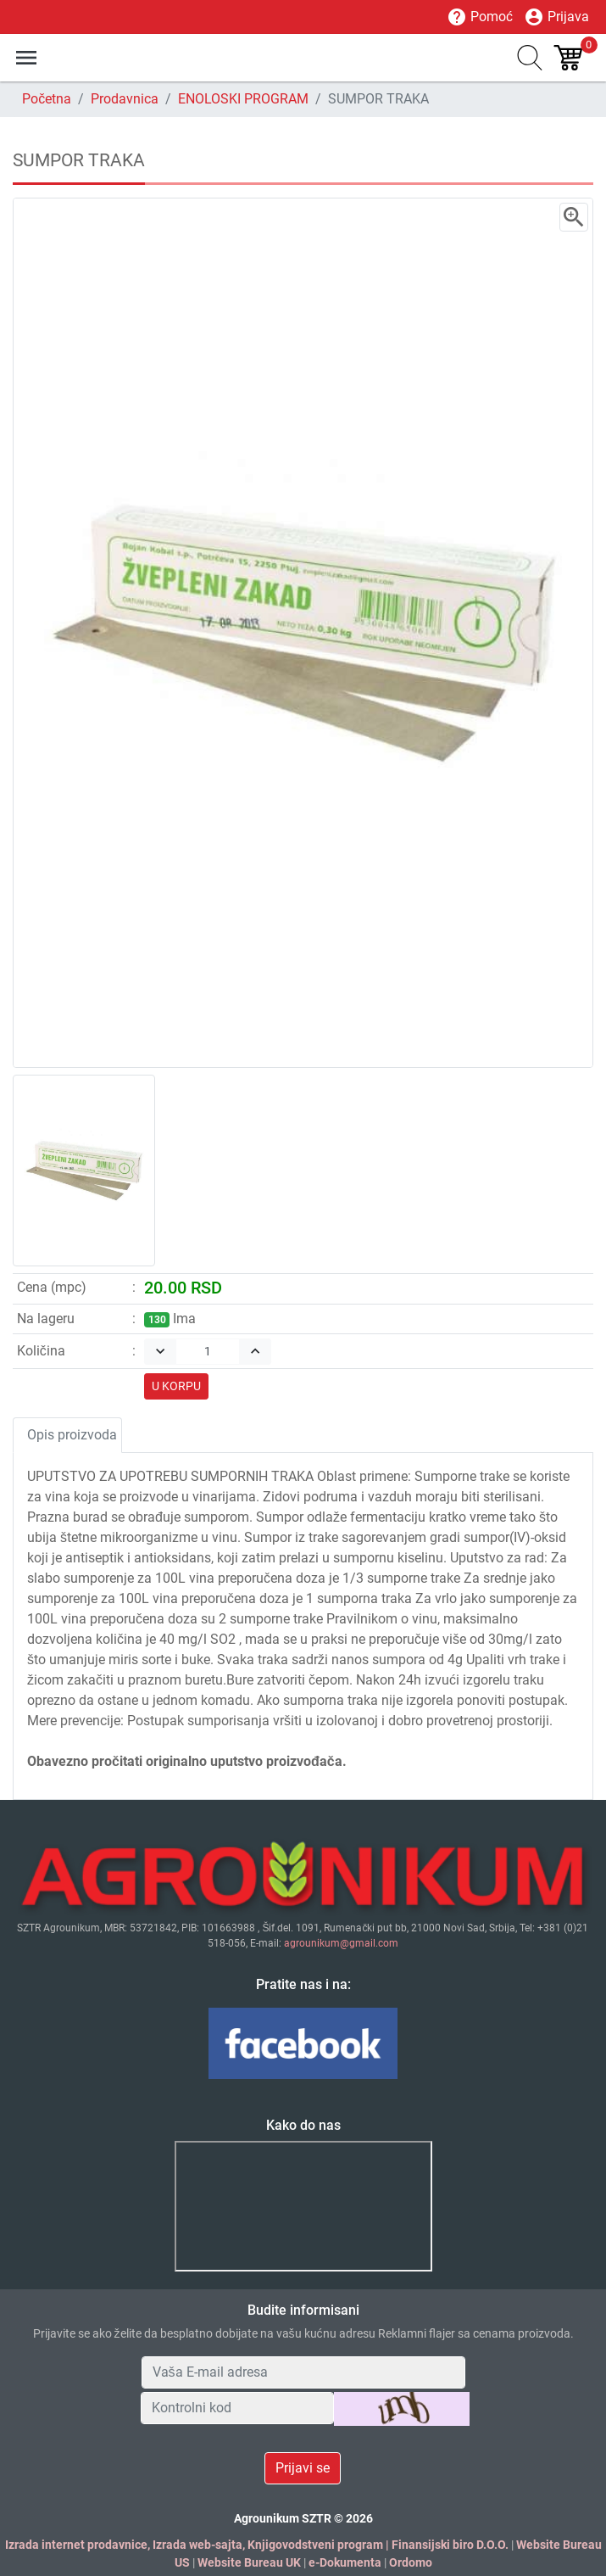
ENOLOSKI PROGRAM (243, 99)
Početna (46, 99)
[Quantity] (207, 1351)
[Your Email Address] (303, 2372)
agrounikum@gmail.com (341, 1943)
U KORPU (176, 1386)
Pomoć (480, 17)
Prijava (556, 17)
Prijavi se (302, 2468)
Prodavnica (124, 99)
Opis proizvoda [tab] (72, 1435)
